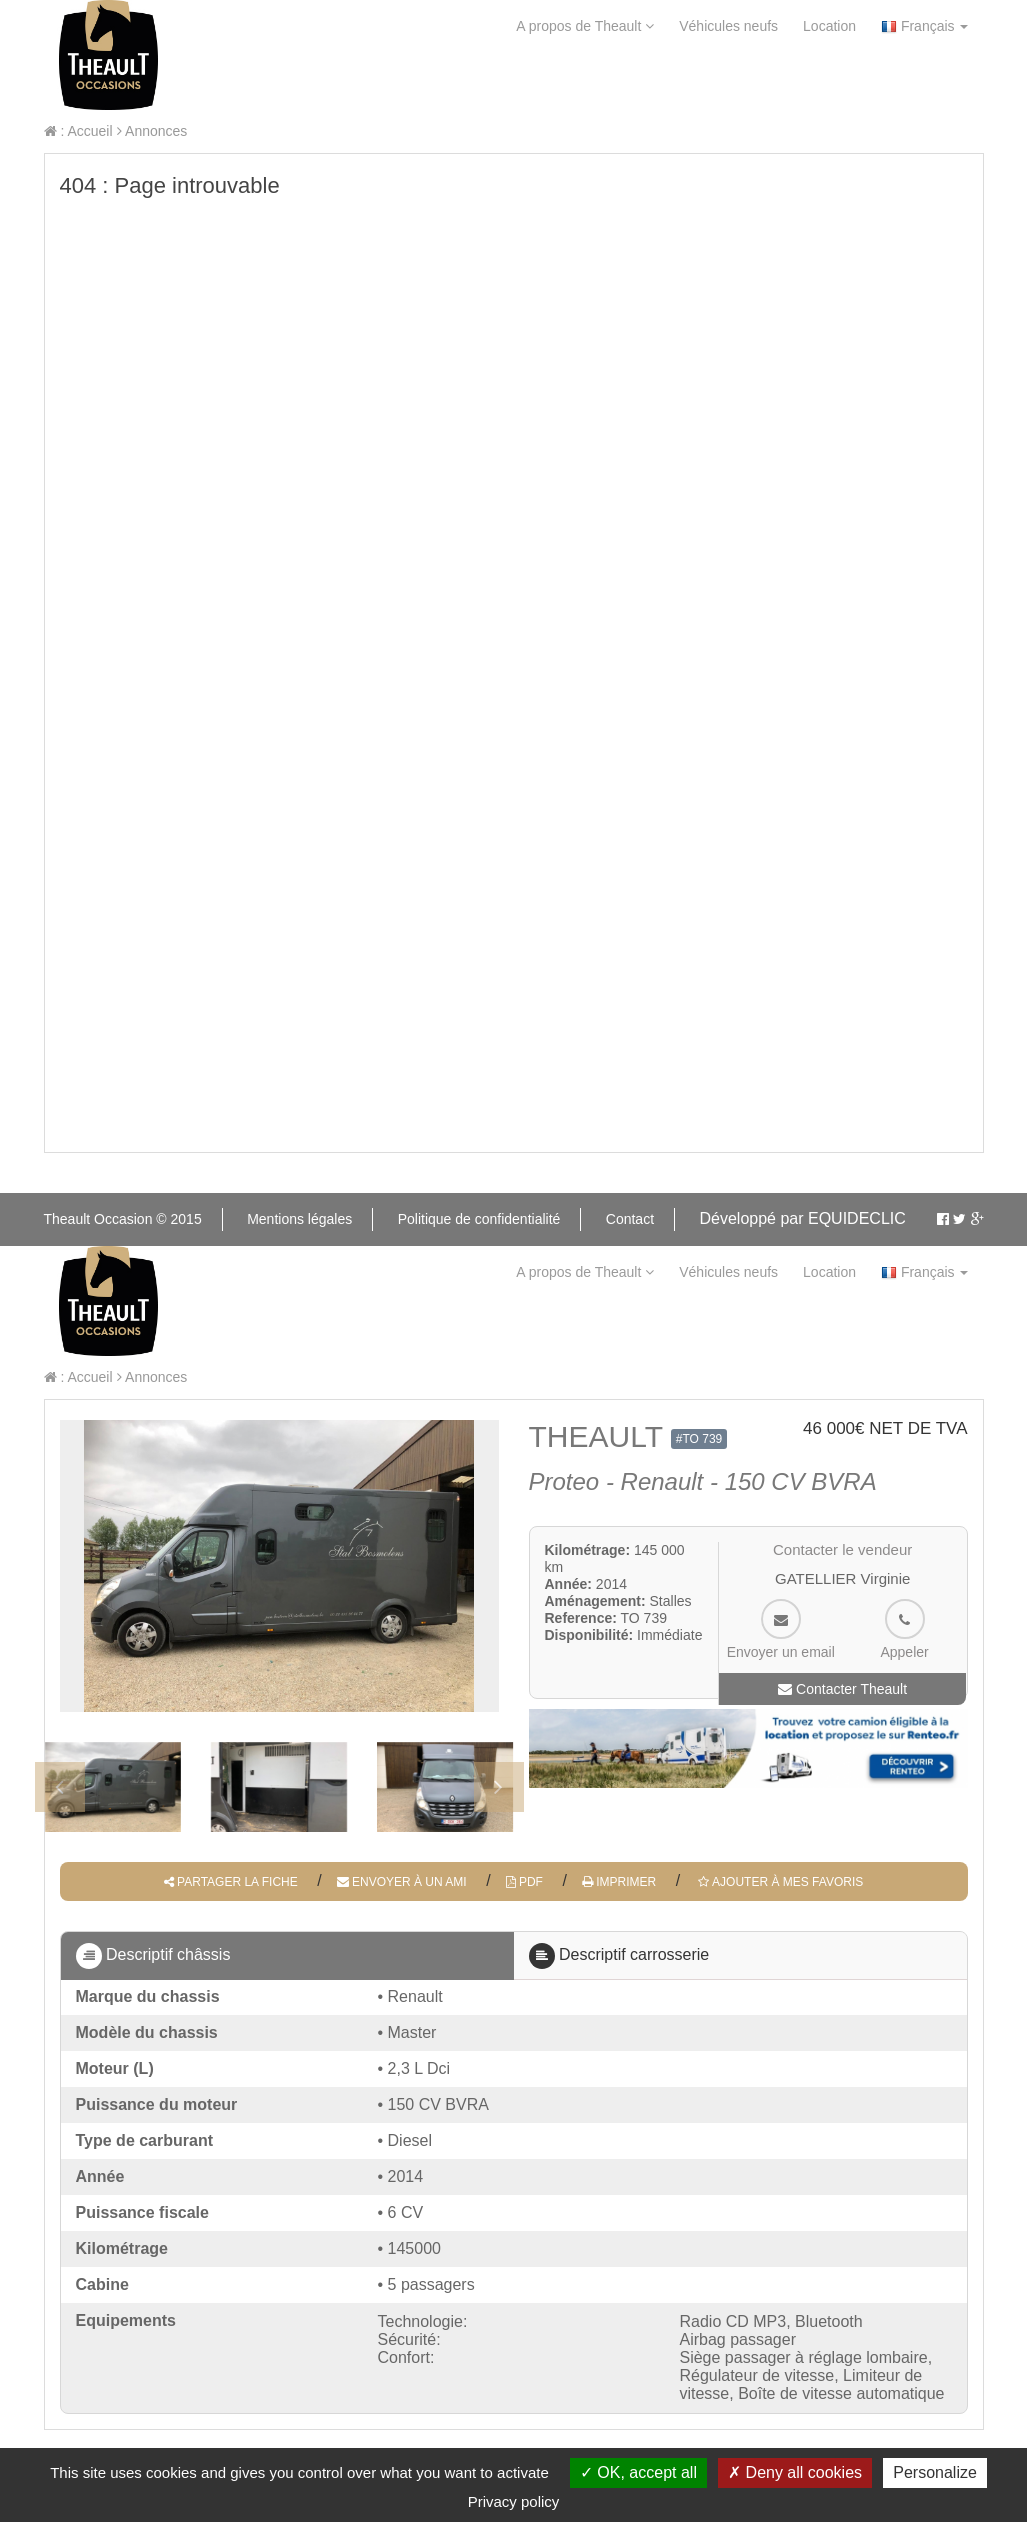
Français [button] (924, 26)
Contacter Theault (842, 1689)
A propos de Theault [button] (585, 26)
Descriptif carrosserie (619, 1956)
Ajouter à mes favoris (779, 1882)
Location (829, 26)
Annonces (152, 131)
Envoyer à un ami (402, 1882)
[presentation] (60, 1787)
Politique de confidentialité (479, 1219)
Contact (312, 81)
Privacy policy (514, 2501)
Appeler (904, 1629)
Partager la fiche (231, 1882)
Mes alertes (734, 81)
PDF (524, 1882)
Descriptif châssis (153, 1956)
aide (221, 81)
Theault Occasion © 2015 (123, 1219)
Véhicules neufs (728, 26)
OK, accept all (638, 2472)
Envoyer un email (781, 1629)
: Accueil (78, 131)
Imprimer (619, 1882)
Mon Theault (578, 81)
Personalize (935, 2472)
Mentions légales (299, 1219)
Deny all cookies (795, 2472)
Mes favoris (891, 81)
